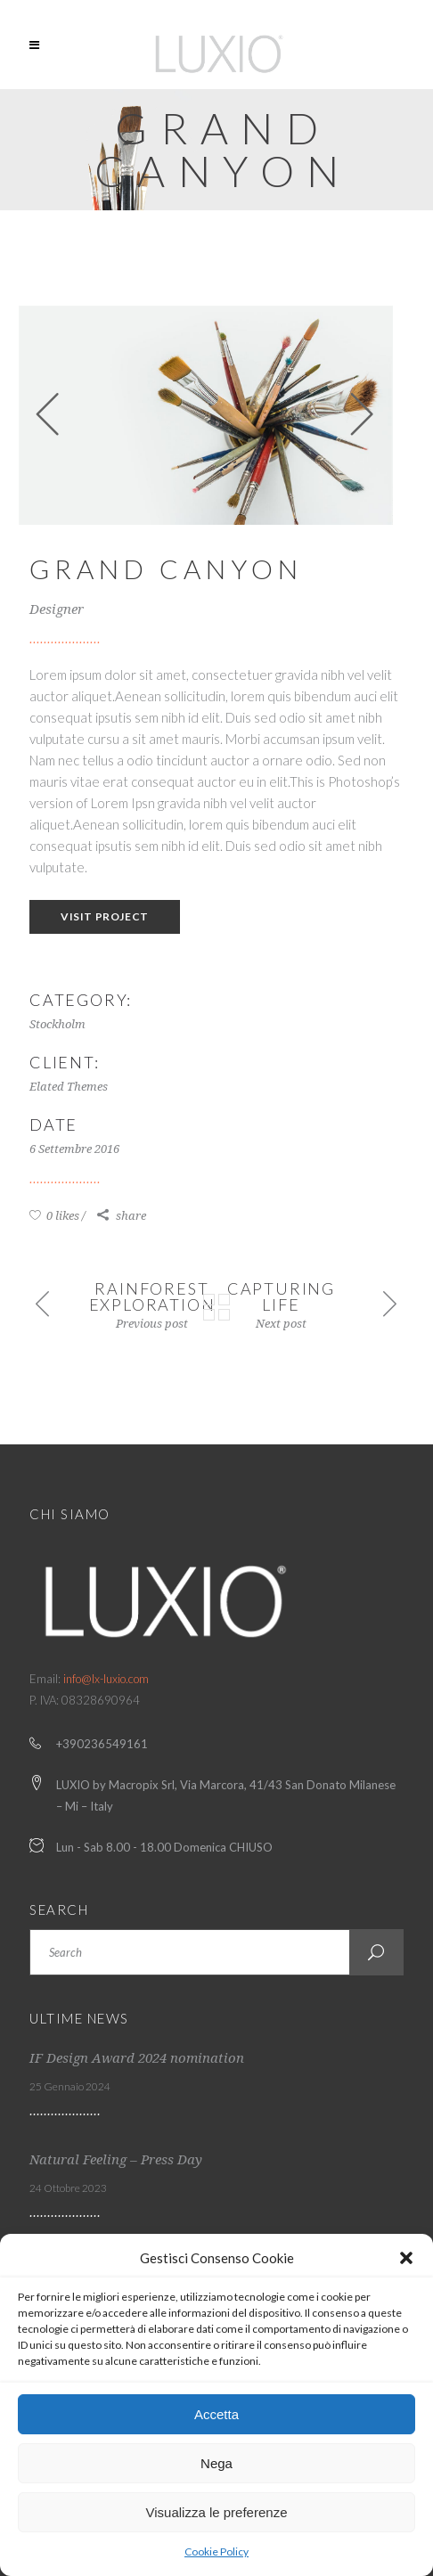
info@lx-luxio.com (106, 1679)
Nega (216, 2463)
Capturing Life (281, 1296)
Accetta (216, 2414)
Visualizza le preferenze (217, 2512)
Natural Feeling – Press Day (115, 2160)
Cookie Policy (216, 2551)
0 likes (54, 1216)
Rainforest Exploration (152, 1296)
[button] (406, 2258)
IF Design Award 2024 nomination (136, 2058)
